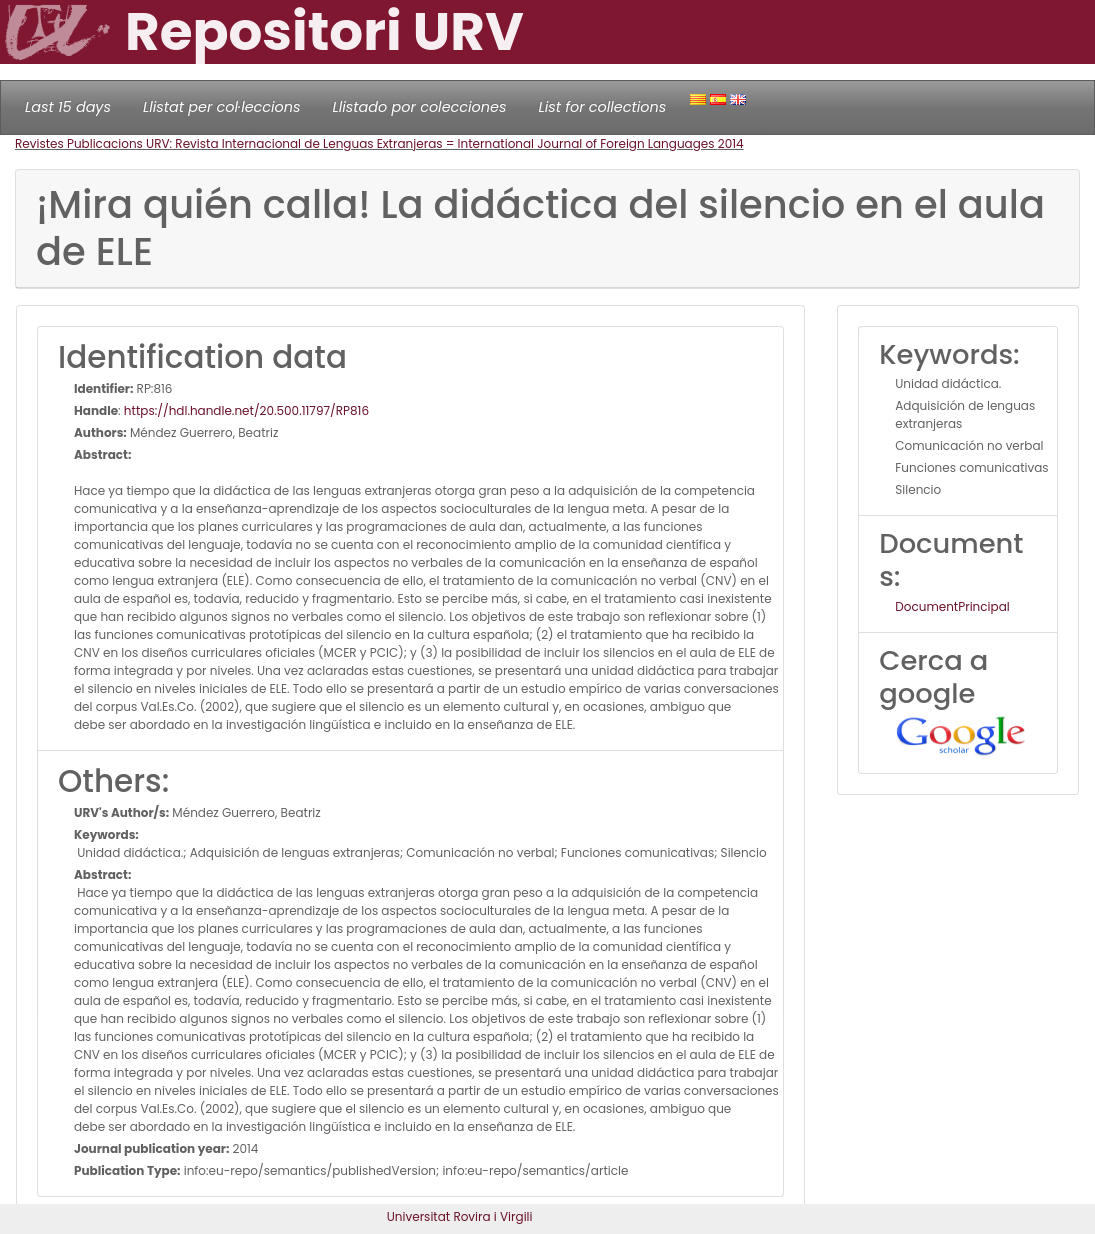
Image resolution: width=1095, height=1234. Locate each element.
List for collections (602, 107)
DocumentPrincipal (952, 606)
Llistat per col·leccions (222, 107)
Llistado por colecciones (420, 107)
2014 (731, 143)
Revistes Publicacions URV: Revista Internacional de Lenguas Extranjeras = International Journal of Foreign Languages (366, 143)
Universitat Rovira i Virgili (460, 1216)
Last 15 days (68, 107)
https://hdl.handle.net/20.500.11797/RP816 (246, 410)
